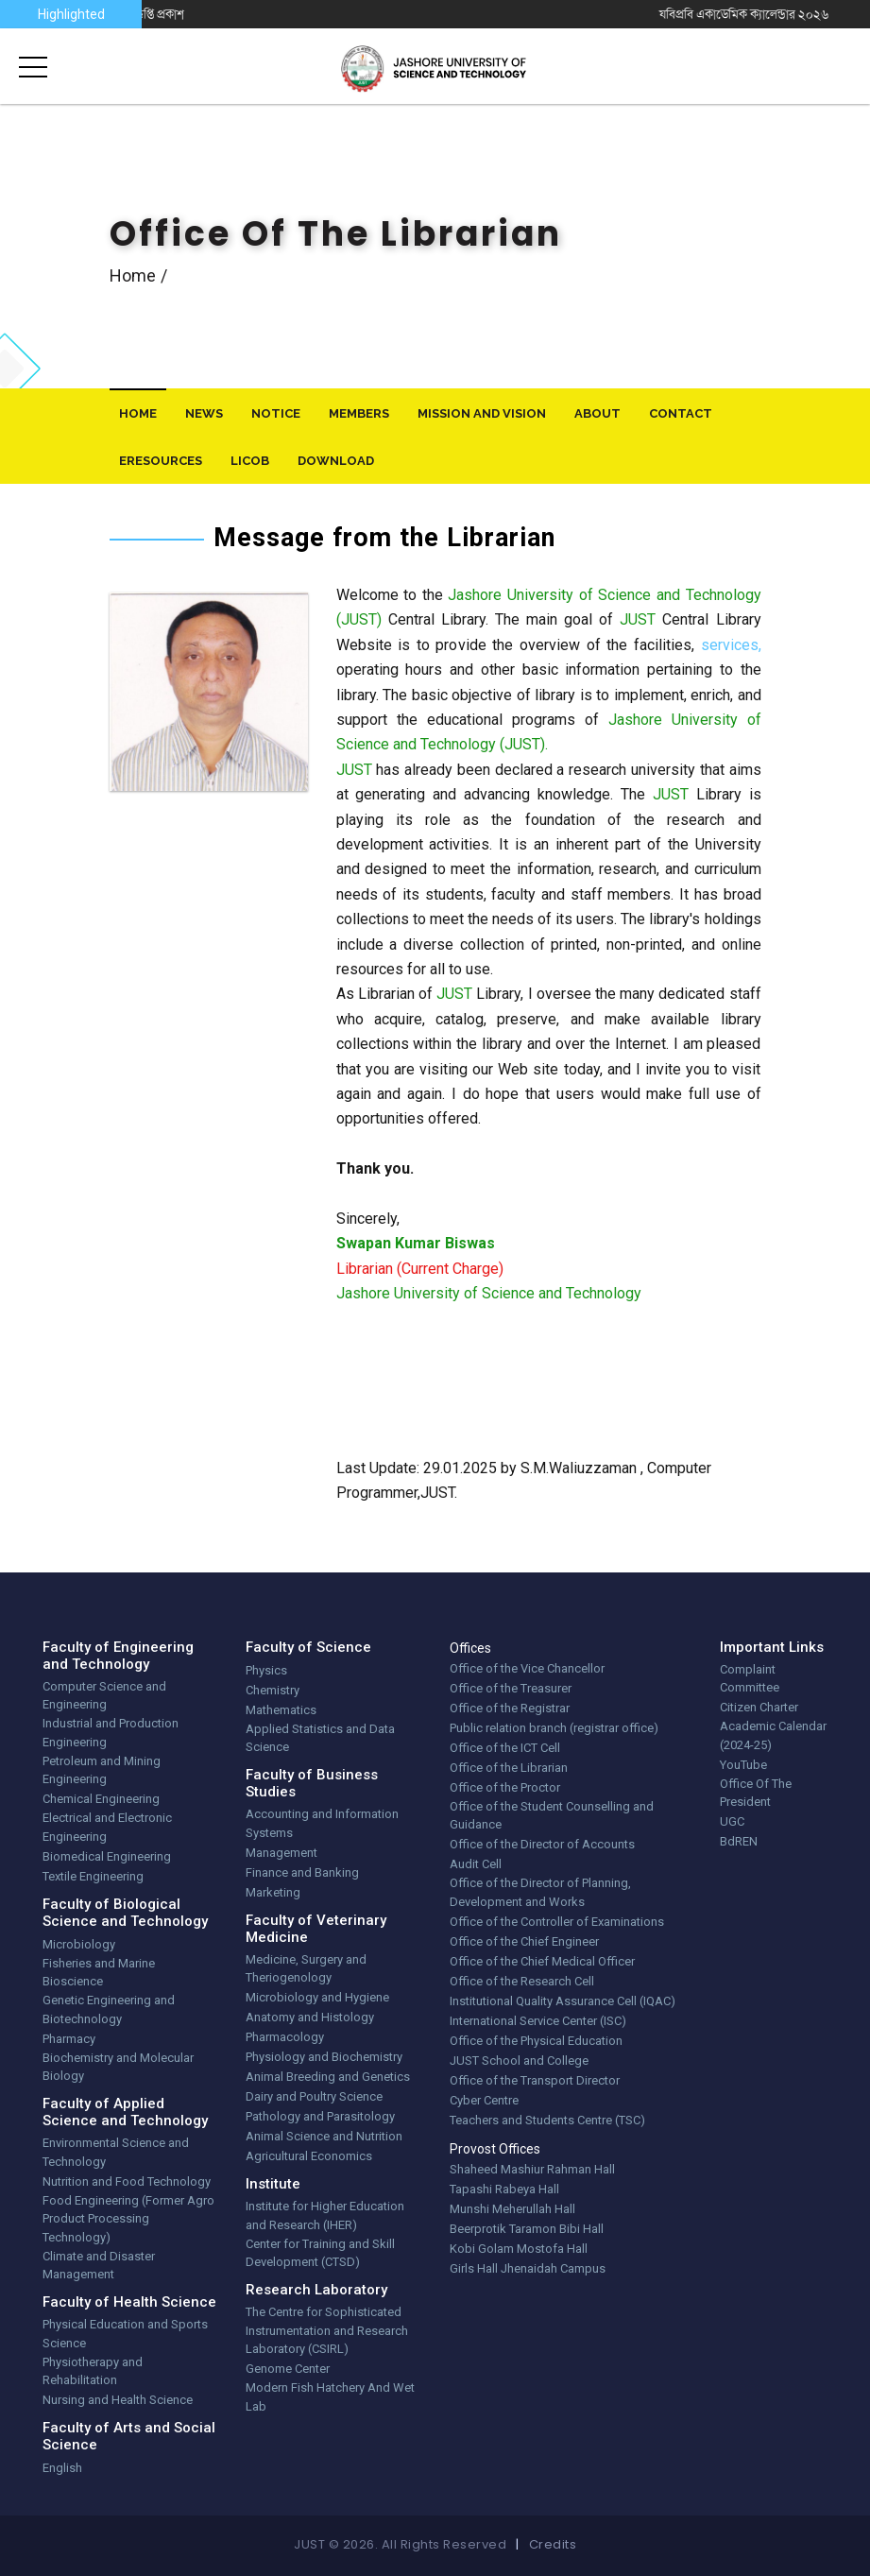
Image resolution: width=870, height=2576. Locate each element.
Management (281, 1853)
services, (731, 645)
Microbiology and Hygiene (317, 1997)
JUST (638, 619)
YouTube (743, 1765)
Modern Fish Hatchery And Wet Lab (330, 2396)
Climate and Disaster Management (99, 2265)
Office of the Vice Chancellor (527, 1668)
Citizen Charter (759, 1707)
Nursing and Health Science (118, 2400)
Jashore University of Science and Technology (488, 1293)
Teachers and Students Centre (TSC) (547, 2120)
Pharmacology (285, 2037)
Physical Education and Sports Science (125, 2333)
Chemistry (272, 1690)
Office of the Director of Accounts (542, 1844)
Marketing (273, 1892)
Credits (553, 2544)
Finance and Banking (302, 1872)
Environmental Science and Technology (116, 2152)
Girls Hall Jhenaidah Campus (528, 2268)
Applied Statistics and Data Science (320, 1738)
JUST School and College (519, 2060)
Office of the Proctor (505, 1787)
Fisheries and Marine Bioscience (99, 1972)
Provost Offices (495, 2148)
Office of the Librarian (509, 1767)
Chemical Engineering (101, 1799)
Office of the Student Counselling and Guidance (552, 1815)
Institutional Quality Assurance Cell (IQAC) (562, 2001)
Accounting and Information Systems (322, 1823)
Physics (266, 1670)
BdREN (739, 1841)
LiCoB (249, 461)
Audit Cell (476, 1864)
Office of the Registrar (510, 1708)
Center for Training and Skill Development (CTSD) (320, 2253)
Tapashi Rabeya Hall (504, 2189)
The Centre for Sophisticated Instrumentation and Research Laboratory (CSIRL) (327, 2330)
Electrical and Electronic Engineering (107, 1827)
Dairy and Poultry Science (314, 2096)
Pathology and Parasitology (320, 2116)
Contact (680, 413)
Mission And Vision (482, 413)
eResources (160, 461)
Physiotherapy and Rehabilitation (93, 2371)
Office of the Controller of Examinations (557, 1922)
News (204, 413)
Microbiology (79, 1944)
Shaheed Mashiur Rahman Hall (532, 2169)
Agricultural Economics (309, 2156)
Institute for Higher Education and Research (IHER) (325, 2215)
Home (133, 275)
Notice (275, 413)
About (597, 413)
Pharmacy (69, 2039)
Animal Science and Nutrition (324, 2136)
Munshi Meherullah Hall (512, 2209)
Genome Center (288, 2368)
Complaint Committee (749, 1678)
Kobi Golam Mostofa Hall (519, 2248)
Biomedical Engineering (107, 1856)
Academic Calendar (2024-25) (773, 1735)
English (62, 2468)
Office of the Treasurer (510, 1688)
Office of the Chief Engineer (524, 1941)
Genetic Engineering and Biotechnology (109, 2009)
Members (359, 413)
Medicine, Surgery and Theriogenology (306, 1968)
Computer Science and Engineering (104, 1695)
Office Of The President (756, 1793)
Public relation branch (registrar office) (554, 1728)
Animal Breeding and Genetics (328, 2076)
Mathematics (281, 1710)
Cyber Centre (484, 2100)
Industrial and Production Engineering (111, 1732)
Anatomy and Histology (310, 2017)
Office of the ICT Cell (505, 1748)
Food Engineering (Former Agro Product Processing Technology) (128, 2218)
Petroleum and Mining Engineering (102, 1770)
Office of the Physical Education (536, 2041)
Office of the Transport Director (535, 2080)
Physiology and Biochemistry (324, 2057)
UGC (732, 1821)
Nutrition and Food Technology (127, 2181)
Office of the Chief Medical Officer (542, 1961)
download (336, 461)
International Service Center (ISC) (538, 2021)
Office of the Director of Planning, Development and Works (540, 1892)
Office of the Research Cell (522, 1981)
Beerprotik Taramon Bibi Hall (527, 2229)
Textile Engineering (93, 1876)
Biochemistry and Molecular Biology (118, 2067)
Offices (470, 1648)
